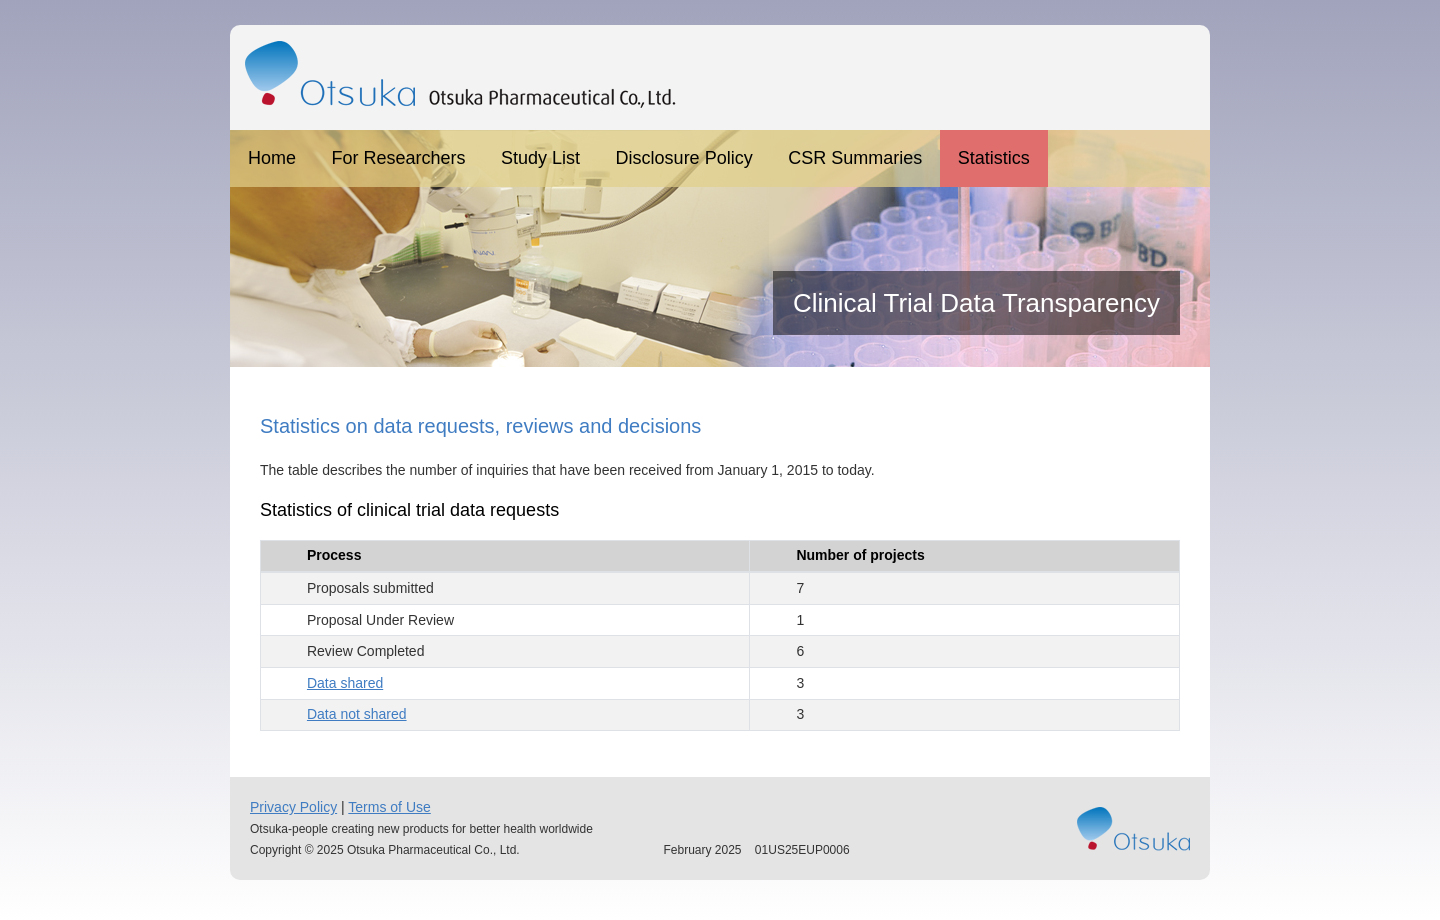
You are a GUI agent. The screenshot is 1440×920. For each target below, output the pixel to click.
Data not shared (357, 714)
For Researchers (399, 158)
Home (272, 158)
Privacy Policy (293, 807)
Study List (540, 158)
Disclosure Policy (684, 158)
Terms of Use (389, 807)
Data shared (345, 683)
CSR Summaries (855, 158)
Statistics (994, 158)
